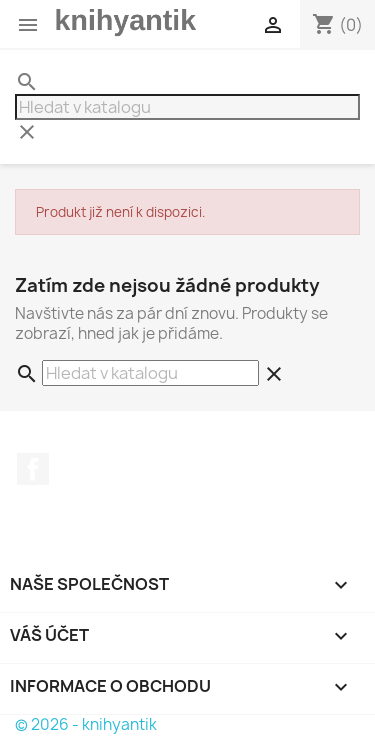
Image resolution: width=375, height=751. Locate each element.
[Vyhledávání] (187, 107)
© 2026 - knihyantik (86, 724)
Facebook (33, 469)
